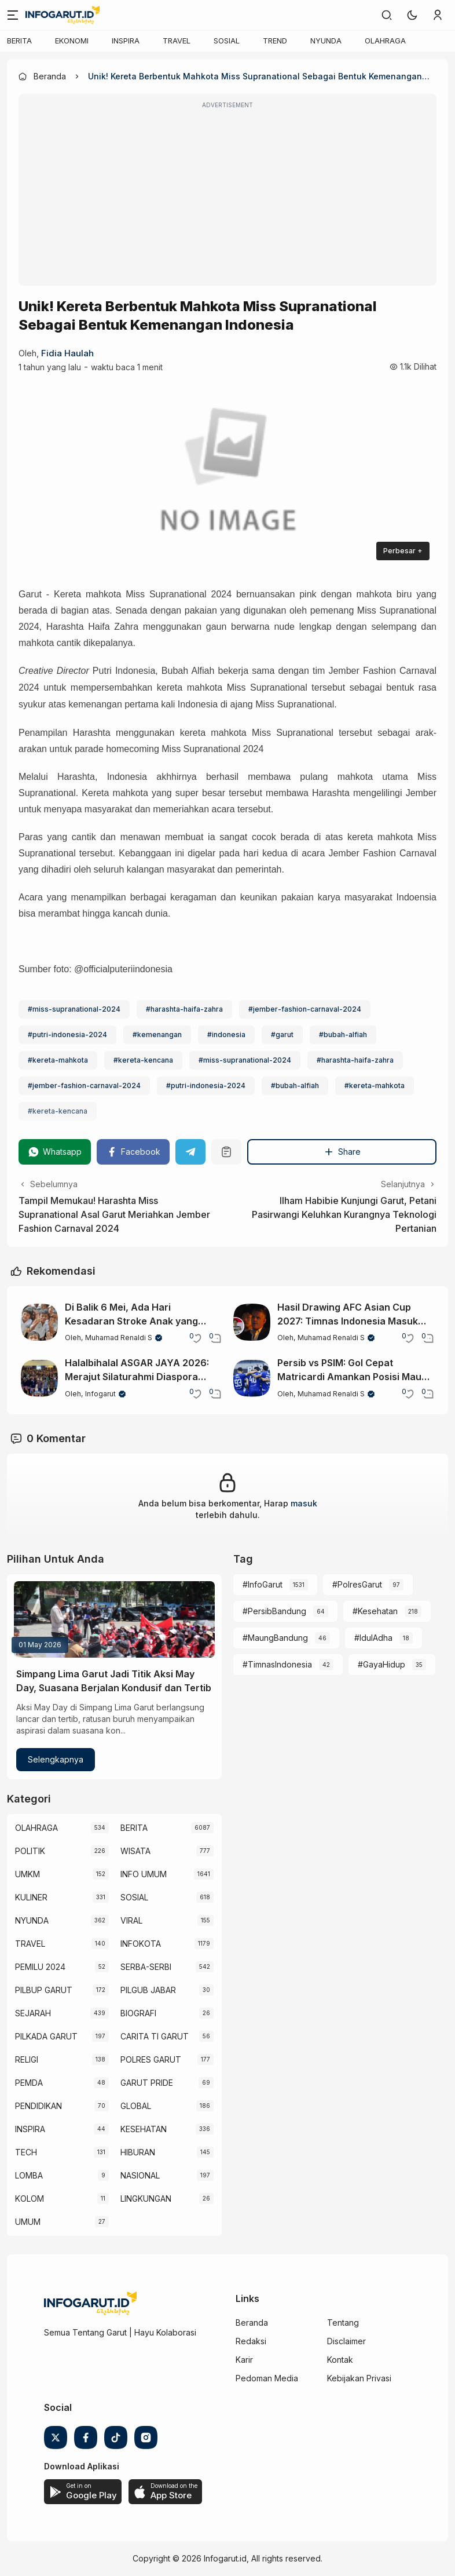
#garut (282, 1034)
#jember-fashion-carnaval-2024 (304, 1009)
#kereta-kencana (143, 1060)
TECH (26, 2152)
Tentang (343, 2322)
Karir (244, 2360)
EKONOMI (72, 40)
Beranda (252, 2322)
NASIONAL (140, 2175)
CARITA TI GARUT (154, 2036)
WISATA (135, 1851)
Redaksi (251, 2341)
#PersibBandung (274, 1611)
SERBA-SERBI (145, 1967)
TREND (275, 40)
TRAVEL (176, 40)
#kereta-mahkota (58, 1060)
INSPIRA (126, 40)
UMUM (28, 2222)
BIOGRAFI (138, 2013)
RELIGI (26, 2059)
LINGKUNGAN (145, 2198)
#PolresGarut (357, 1584)
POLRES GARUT (150, 2059)
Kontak (340, 2360)
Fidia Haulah (67, 353)
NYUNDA (326, 40)
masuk (304, 1503)
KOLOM (29, 2198)
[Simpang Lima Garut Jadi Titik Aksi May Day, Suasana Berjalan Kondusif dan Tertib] (114, 1619)
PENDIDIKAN (38, 2106)
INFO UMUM (143, 1874)
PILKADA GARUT (46, 2036)
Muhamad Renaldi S (118, 1337)
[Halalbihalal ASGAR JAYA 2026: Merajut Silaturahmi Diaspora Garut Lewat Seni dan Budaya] (39, 1378)
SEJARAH (33, 2013)
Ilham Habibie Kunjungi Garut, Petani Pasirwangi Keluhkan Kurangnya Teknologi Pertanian (344, 1214)
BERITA (19, 40)
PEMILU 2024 (40, 1967)
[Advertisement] (227, 197)
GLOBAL (135, 2106)
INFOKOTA (140, 1944)
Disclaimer (346, 2341)
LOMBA (29, 2175)
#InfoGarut (262, 1584)
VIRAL (131, 1920)
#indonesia (226, 1034)
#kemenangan (157, 1034)
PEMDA (29, 2083)
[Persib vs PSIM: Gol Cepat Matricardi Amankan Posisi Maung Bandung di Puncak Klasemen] (251, 1378)
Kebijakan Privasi (359, 2378)
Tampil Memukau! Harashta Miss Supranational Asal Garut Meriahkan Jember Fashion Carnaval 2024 (114, 1214)
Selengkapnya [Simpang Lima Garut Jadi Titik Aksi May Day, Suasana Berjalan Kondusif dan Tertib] (55, 1759)
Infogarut (100, 1393)
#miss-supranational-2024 (74, 1009)
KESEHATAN (143, 2129)
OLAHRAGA (385, 40)
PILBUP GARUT (43, 1990)
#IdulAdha (373, 1638)
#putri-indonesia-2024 (67, 1034)
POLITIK (30, 1851)
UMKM (27, 1874)
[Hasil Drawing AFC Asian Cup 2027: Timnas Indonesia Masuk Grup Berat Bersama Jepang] (251, 1322)
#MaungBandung (275, 1638)
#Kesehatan (375, 1611)
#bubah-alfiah (343, 1034)
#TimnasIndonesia (277, 1664)
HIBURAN (137, 2152)
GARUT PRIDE (146, 2083)
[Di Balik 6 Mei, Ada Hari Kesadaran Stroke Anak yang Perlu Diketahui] (39, 1322)
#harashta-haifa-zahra (184, 1009)
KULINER (31, 1897)
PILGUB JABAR (148, 1990)
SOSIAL (227, 40)
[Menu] (12, 15)
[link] (386, 15)
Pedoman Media (267, 2378)
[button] (412, 15)
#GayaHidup (381, 1664)
